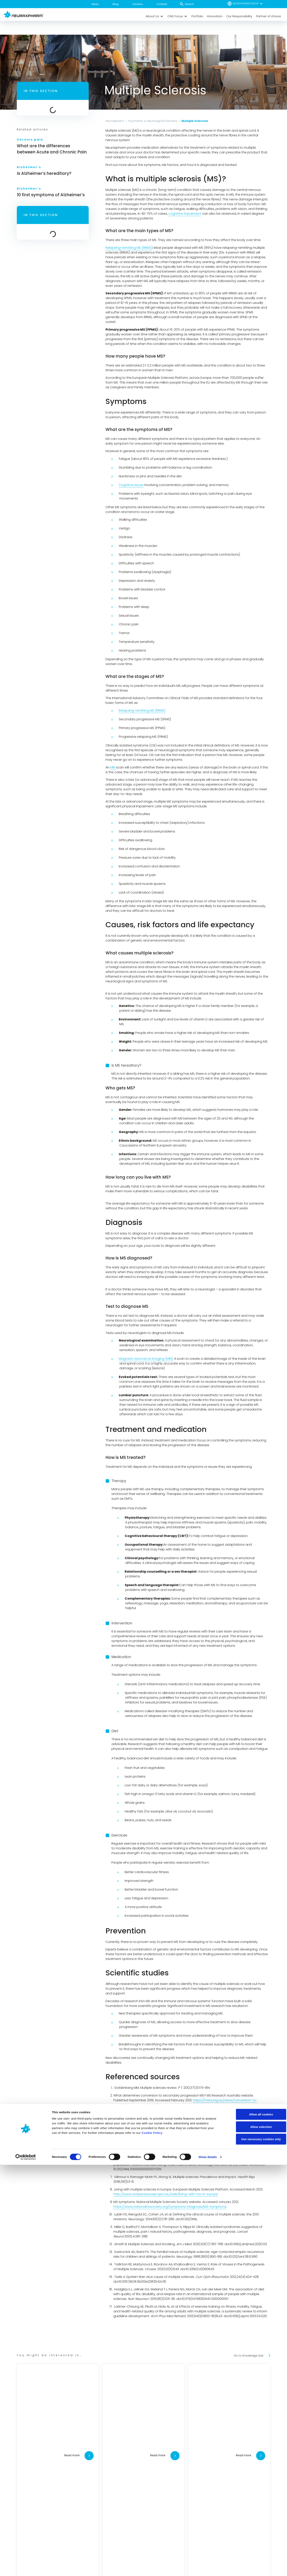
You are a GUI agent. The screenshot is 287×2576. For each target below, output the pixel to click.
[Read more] (89, 2455)
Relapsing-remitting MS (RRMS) (128, 247)
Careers (137, 4)
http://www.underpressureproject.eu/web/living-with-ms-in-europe (165, 2194)
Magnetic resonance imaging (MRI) (146, 1358)
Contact (162, 4)
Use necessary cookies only (254, 2550)
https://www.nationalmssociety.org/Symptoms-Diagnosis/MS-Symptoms (169, 2206)
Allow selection (254, 2538)
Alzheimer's (29, 167)
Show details (208, 2568)
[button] (245, 3)
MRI (113, 767)
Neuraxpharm (114, 121)
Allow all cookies (254, 2525)
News (95, 4)
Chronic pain (30, 140)
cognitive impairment (184, 213)
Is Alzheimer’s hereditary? (44, 173)
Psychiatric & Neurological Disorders (153, 121)
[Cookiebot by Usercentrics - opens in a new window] (25, 2568)
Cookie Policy (152, 2544)
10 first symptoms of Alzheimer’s (51, 195)
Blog (115, 4)
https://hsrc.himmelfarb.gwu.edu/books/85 (146, 2134)
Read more (72, 2455)
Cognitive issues (131, 485)
